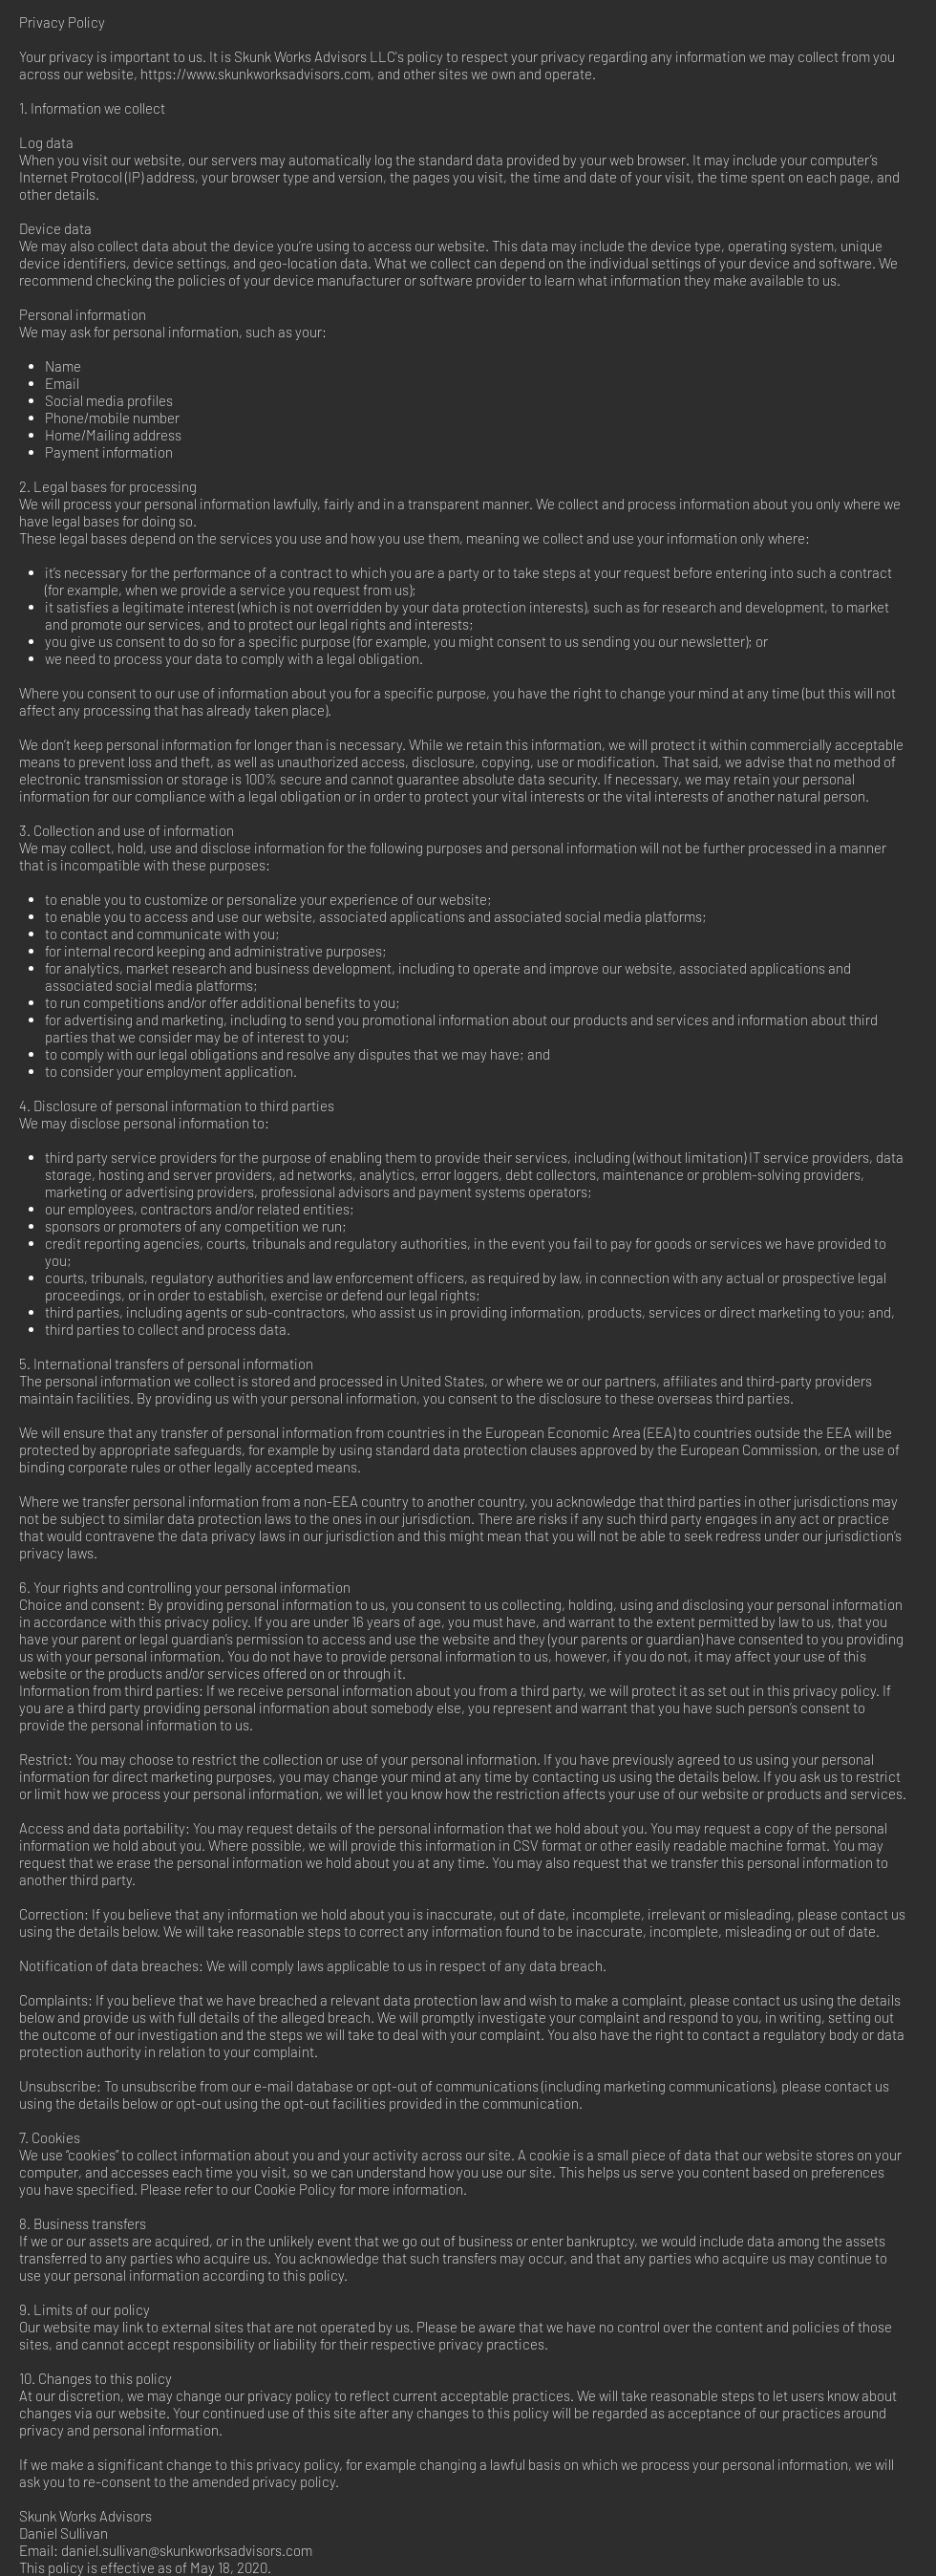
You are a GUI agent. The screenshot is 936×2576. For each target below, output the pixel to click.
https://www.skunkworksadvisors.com (255, 73)
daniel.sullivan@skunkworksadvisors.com (186, 2550)
